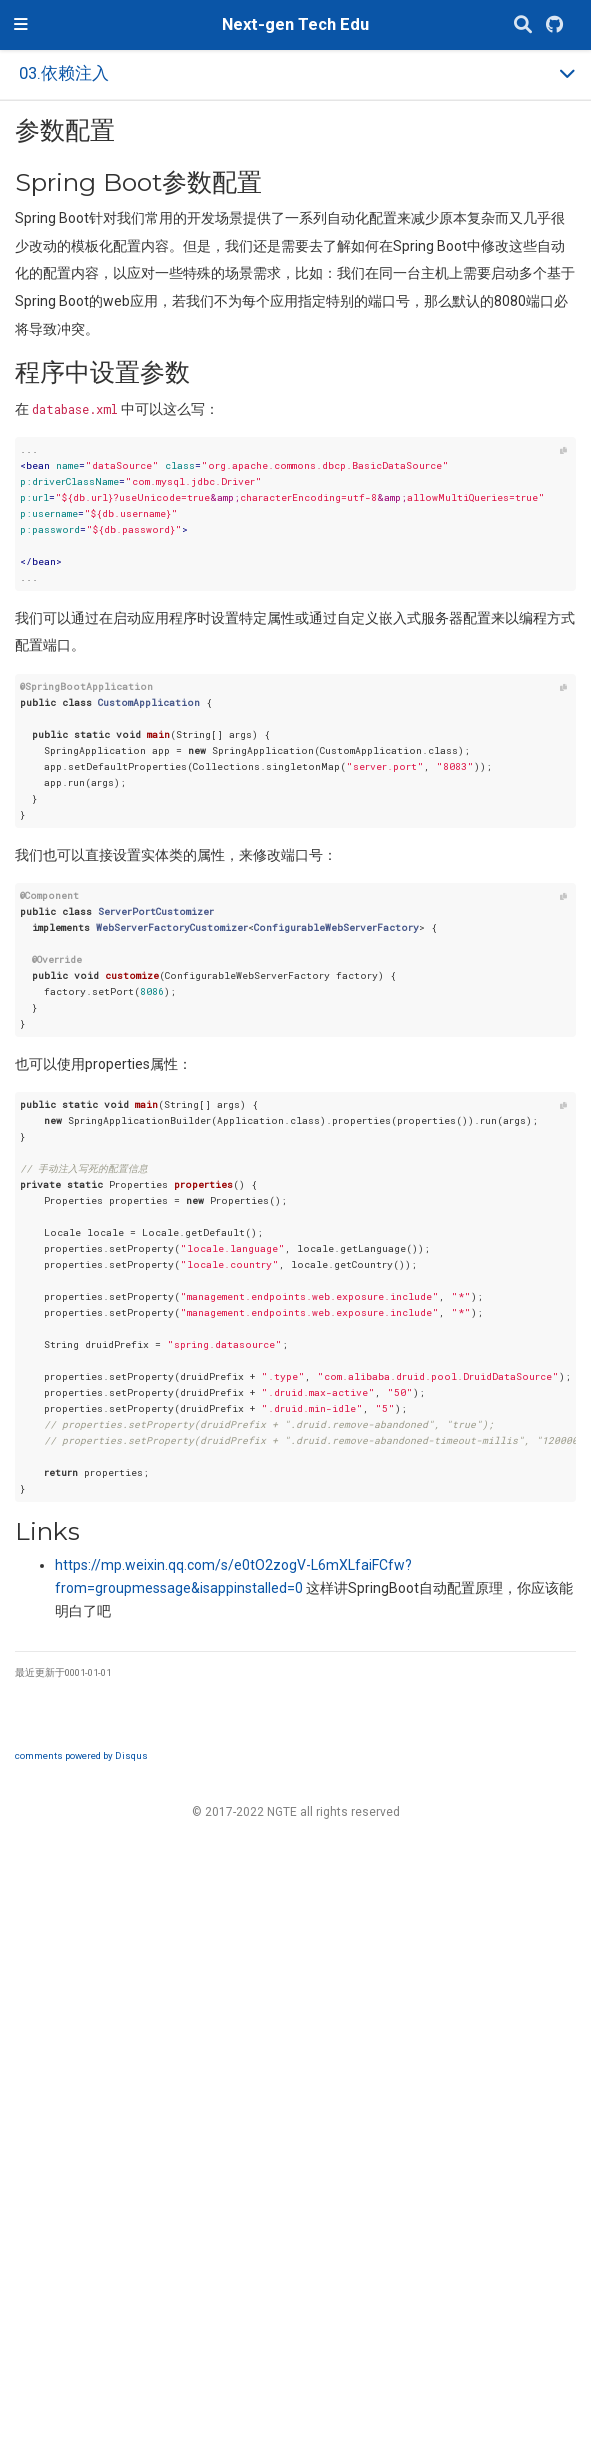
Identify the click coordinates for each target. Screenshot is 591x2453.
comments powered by (81, 1755)
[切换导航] (21, 25)
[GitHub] (554, 25)
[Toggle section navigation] (295, 74)
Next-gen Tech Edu (295, 24)
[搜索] (523, 25)
